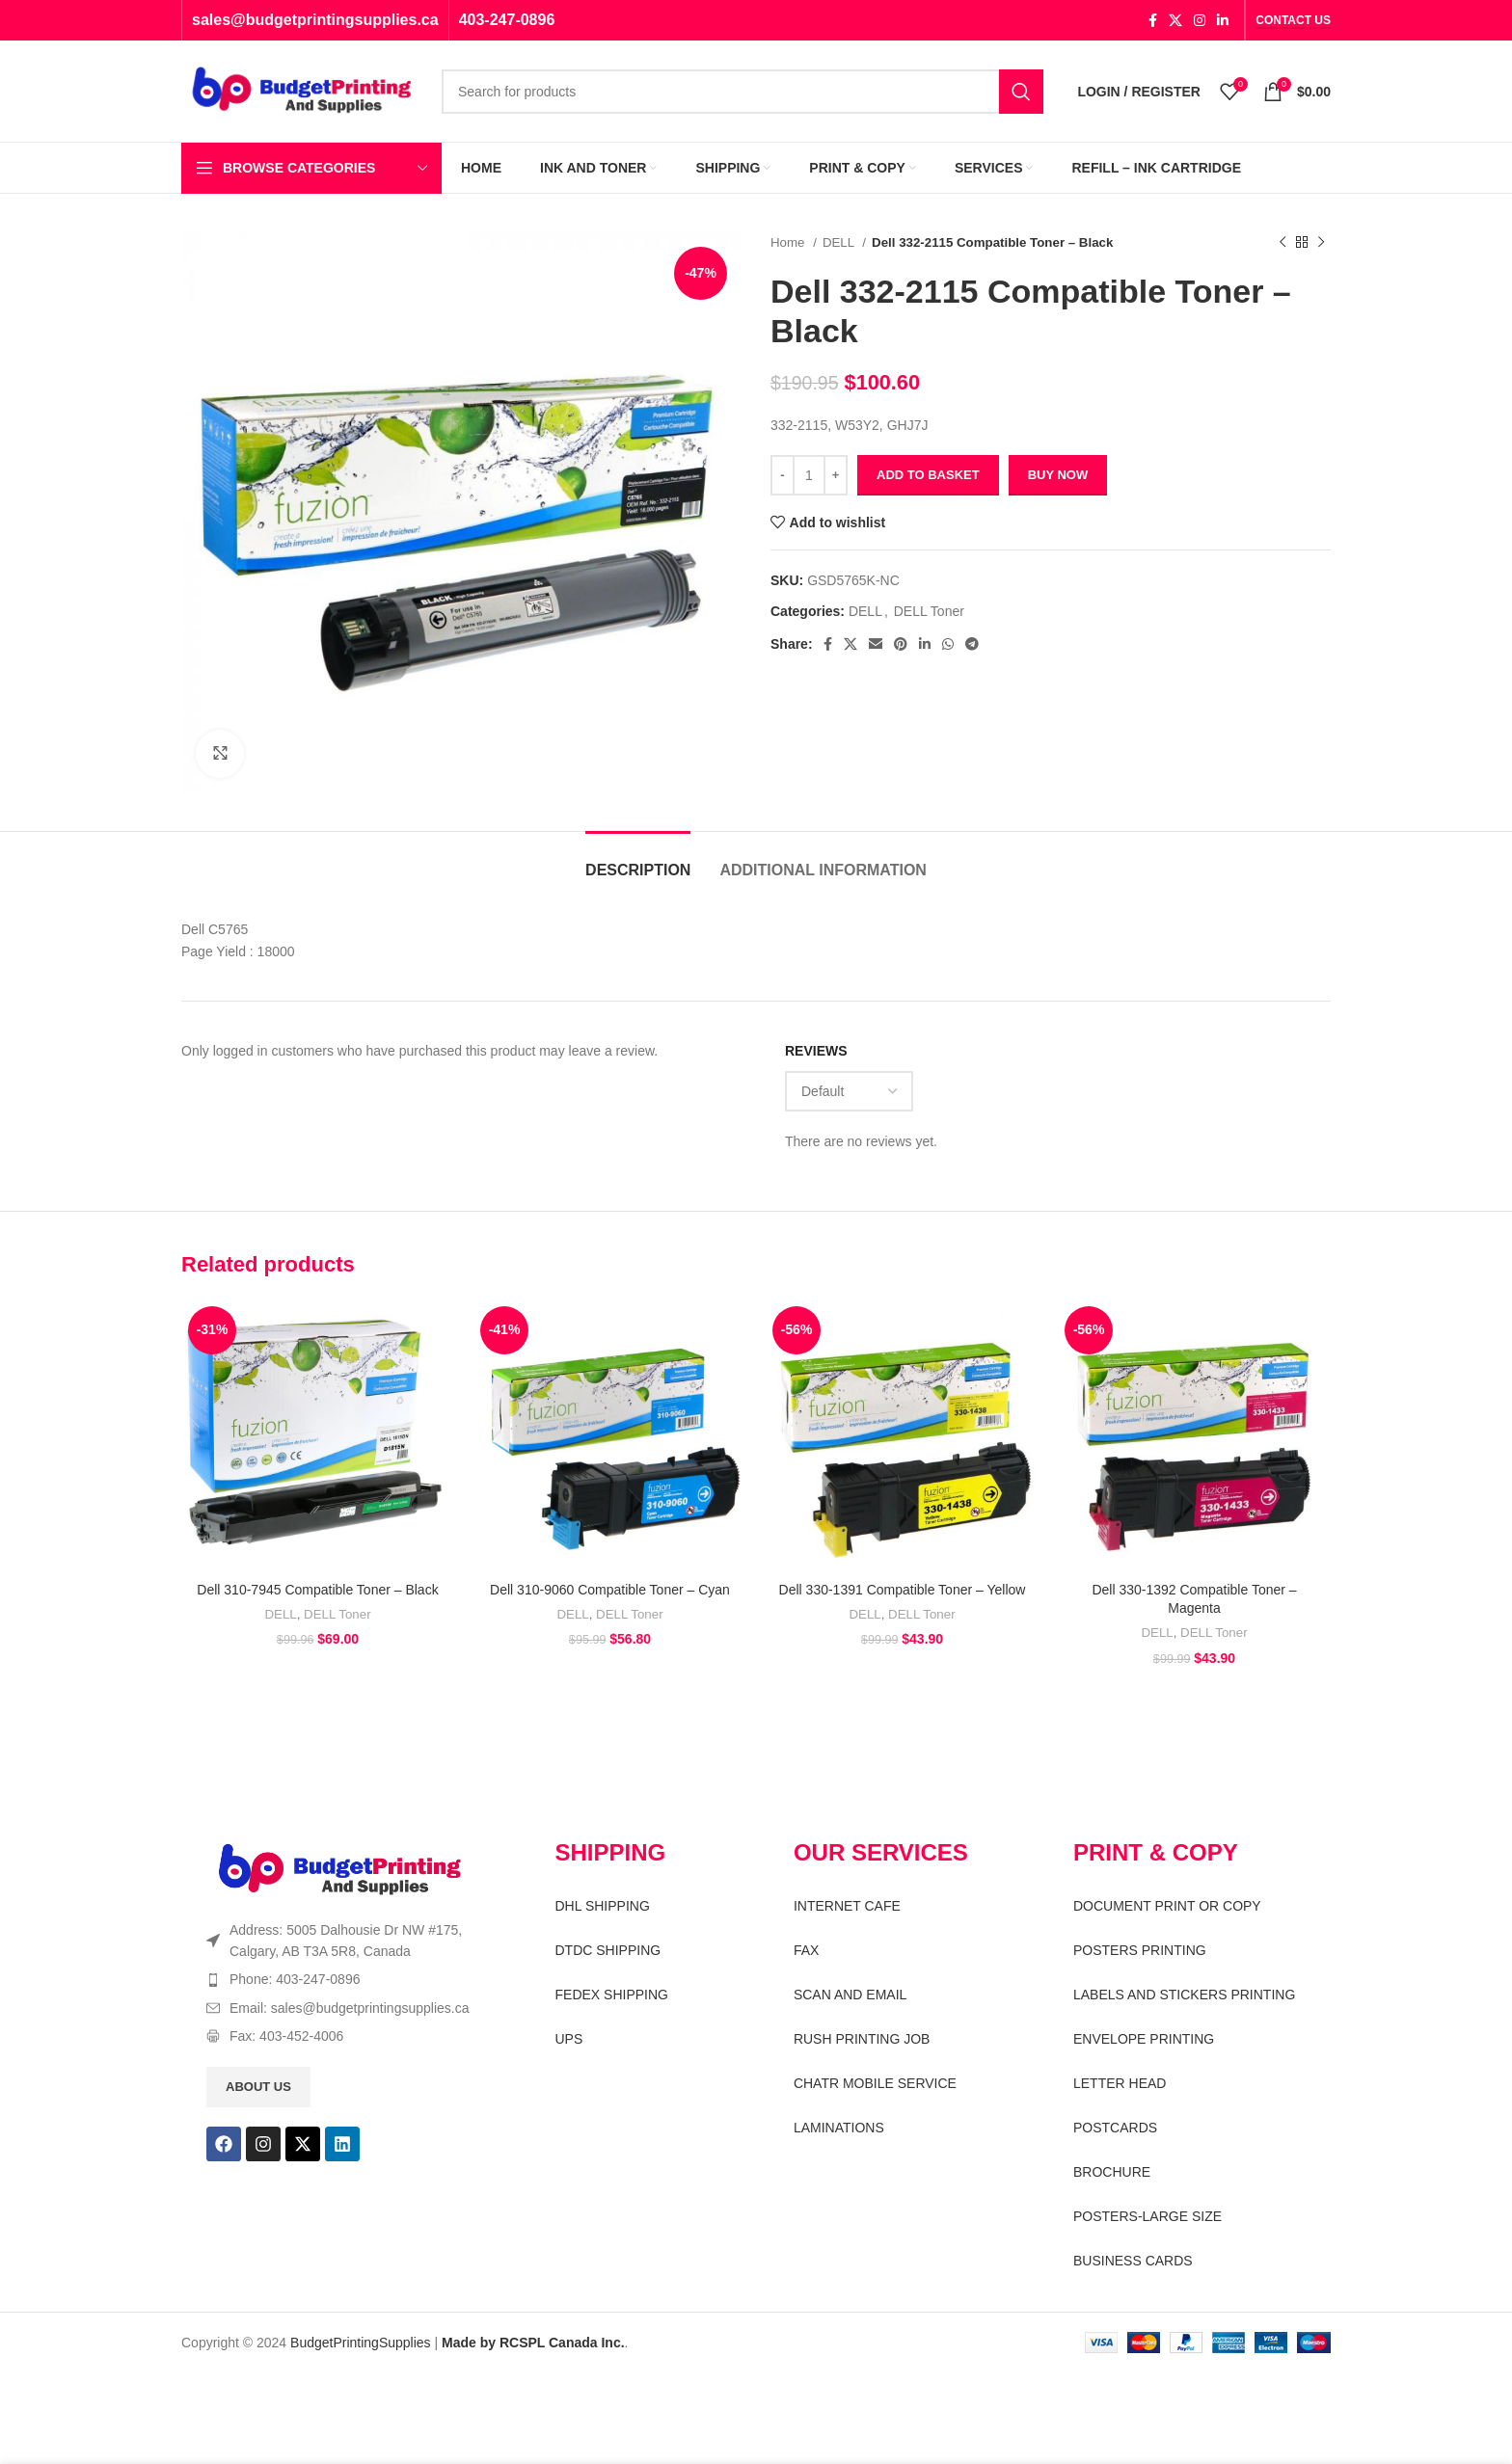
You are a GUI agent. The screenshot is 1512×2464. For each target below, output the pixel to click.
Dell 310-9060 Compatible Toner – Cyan (610, 1589)
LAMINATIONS (839, 2127)
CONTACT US (1293, 20)
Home (789, 242)
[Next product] (1321, 243)
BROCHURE (1111, 2172)
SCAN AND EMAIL (850, 1994)
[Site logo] (301, 89)
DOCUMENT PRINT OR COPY (1167, 1906)
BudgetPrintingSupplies (360, 2342)
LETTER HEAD (1119, 2083)
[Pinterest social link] (900, 643)
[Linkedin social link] (1222, 20)
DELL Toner (929, 611)
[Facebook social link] (1153, 20)
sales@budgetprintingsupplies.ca (315, 20)
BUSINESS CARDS (1133, 2260)
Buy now (1058, 475)
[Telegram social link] (972, 643)
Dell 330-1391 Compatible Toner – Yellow (902, 1589)
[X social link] (1175, 20)
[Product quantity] (809, 475)
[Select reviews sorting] (849, 1091)
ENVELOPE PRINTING (1143, 2039)
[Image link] (339, 1869)
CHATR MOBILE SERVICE (875, 2083)
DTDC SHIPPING (608, 1950)
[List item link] (347, 1979)
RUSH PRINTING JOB (862, 2039)
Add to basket (928, 475)
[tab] (637, 860)
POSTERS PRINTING (1139, 1950)
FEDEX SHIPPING (611, 1994)
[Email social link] (875, 643)
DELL (840, 242)
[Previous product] (1282, 243)
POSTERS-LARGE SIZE (1147, 2216)
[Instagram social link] (1199, 20)
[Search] (742, 91)
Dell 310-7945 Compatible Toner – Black (317, 1589)
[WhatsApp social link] (947, 643)
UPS (569, 2039)
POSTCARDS (1115, 2127)
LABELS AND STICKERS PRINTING (1184, 1994)
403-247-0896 (507, 20)
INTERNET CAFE (847, 1906)
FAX (806, 1950)
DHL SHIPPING (602, 1906)
